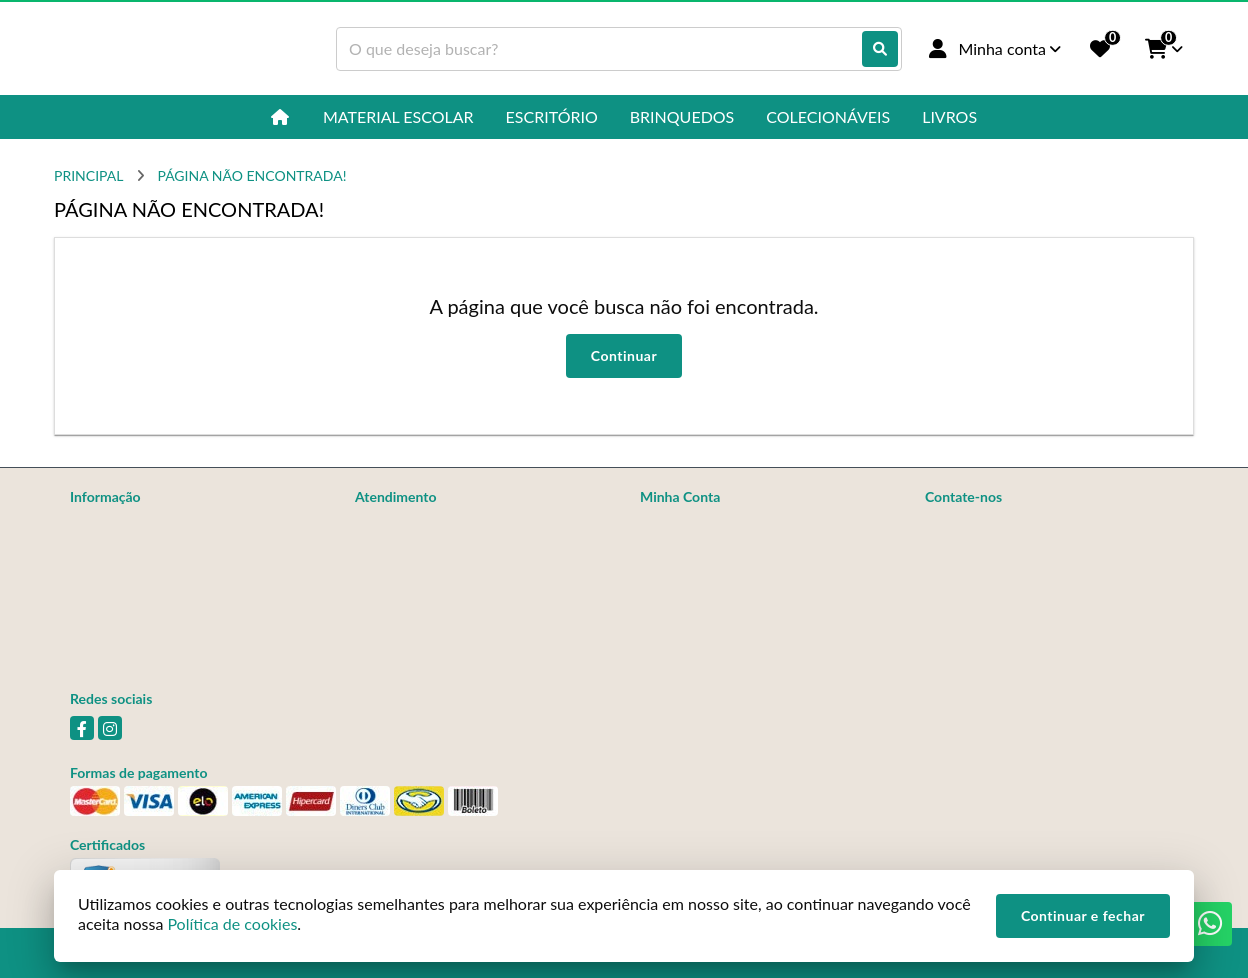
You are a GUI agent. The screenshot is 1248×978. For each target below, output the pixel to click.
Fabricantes (390, 600)
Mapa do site (394, 548)
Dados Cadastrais (693, 522)
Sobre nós (100, 522)
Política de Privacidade (139, 644)
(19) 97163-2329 (1006, 525)
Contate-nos (393, 522)
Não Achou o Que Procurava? (160, 592)
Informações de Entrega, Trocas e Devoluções (171, 557)
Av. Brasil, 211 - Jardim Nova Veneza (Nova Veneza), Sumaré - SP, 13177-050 (1051, 604)
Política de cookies (127, 618)
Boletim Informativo (701, 574)
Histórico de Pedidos (703, 548)
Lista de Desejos (690, 600)
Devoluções (391, 574)
